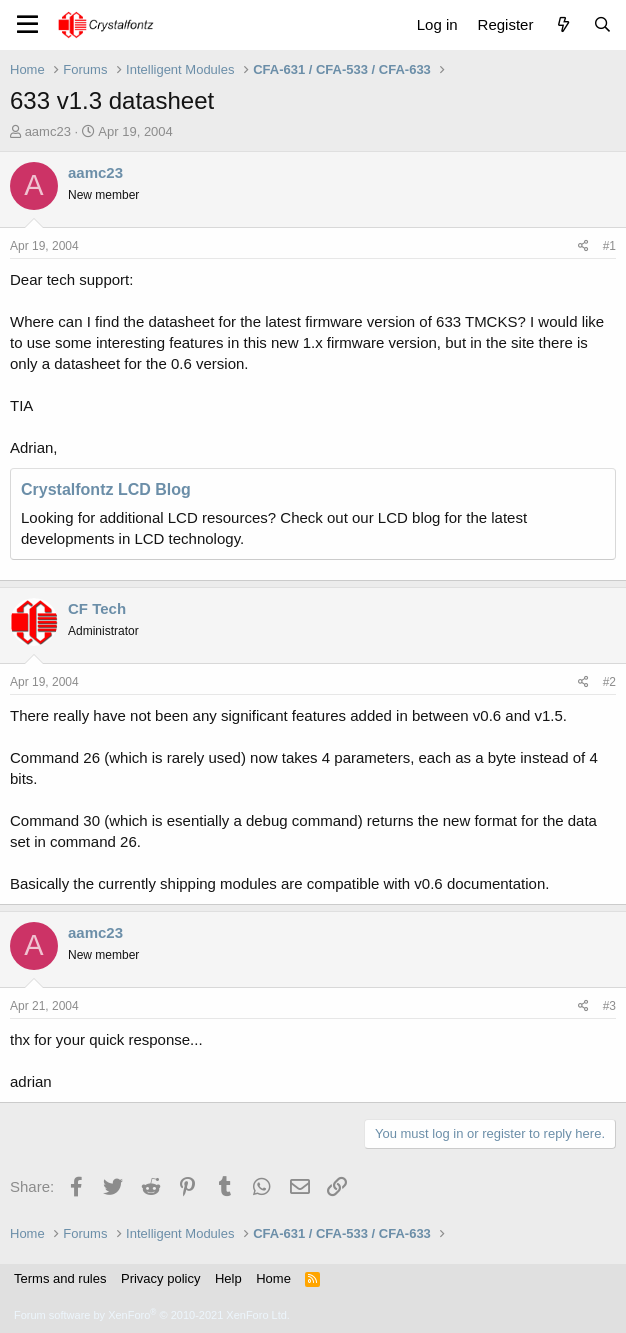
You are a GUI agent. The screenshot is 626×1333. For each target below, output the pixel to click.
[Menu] (27, 25)
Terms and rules (60, 1278)
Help (228, 1278)
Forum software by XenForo (152, 1315)
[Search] (602, 24)
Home (273, 1278)
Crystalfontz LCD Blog (106, 489)
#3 (609, 1006)
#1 (609, 246)
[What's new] (562, 24)
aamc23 (48, 131)
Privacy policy (160, 1278)
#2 (609, 682)
